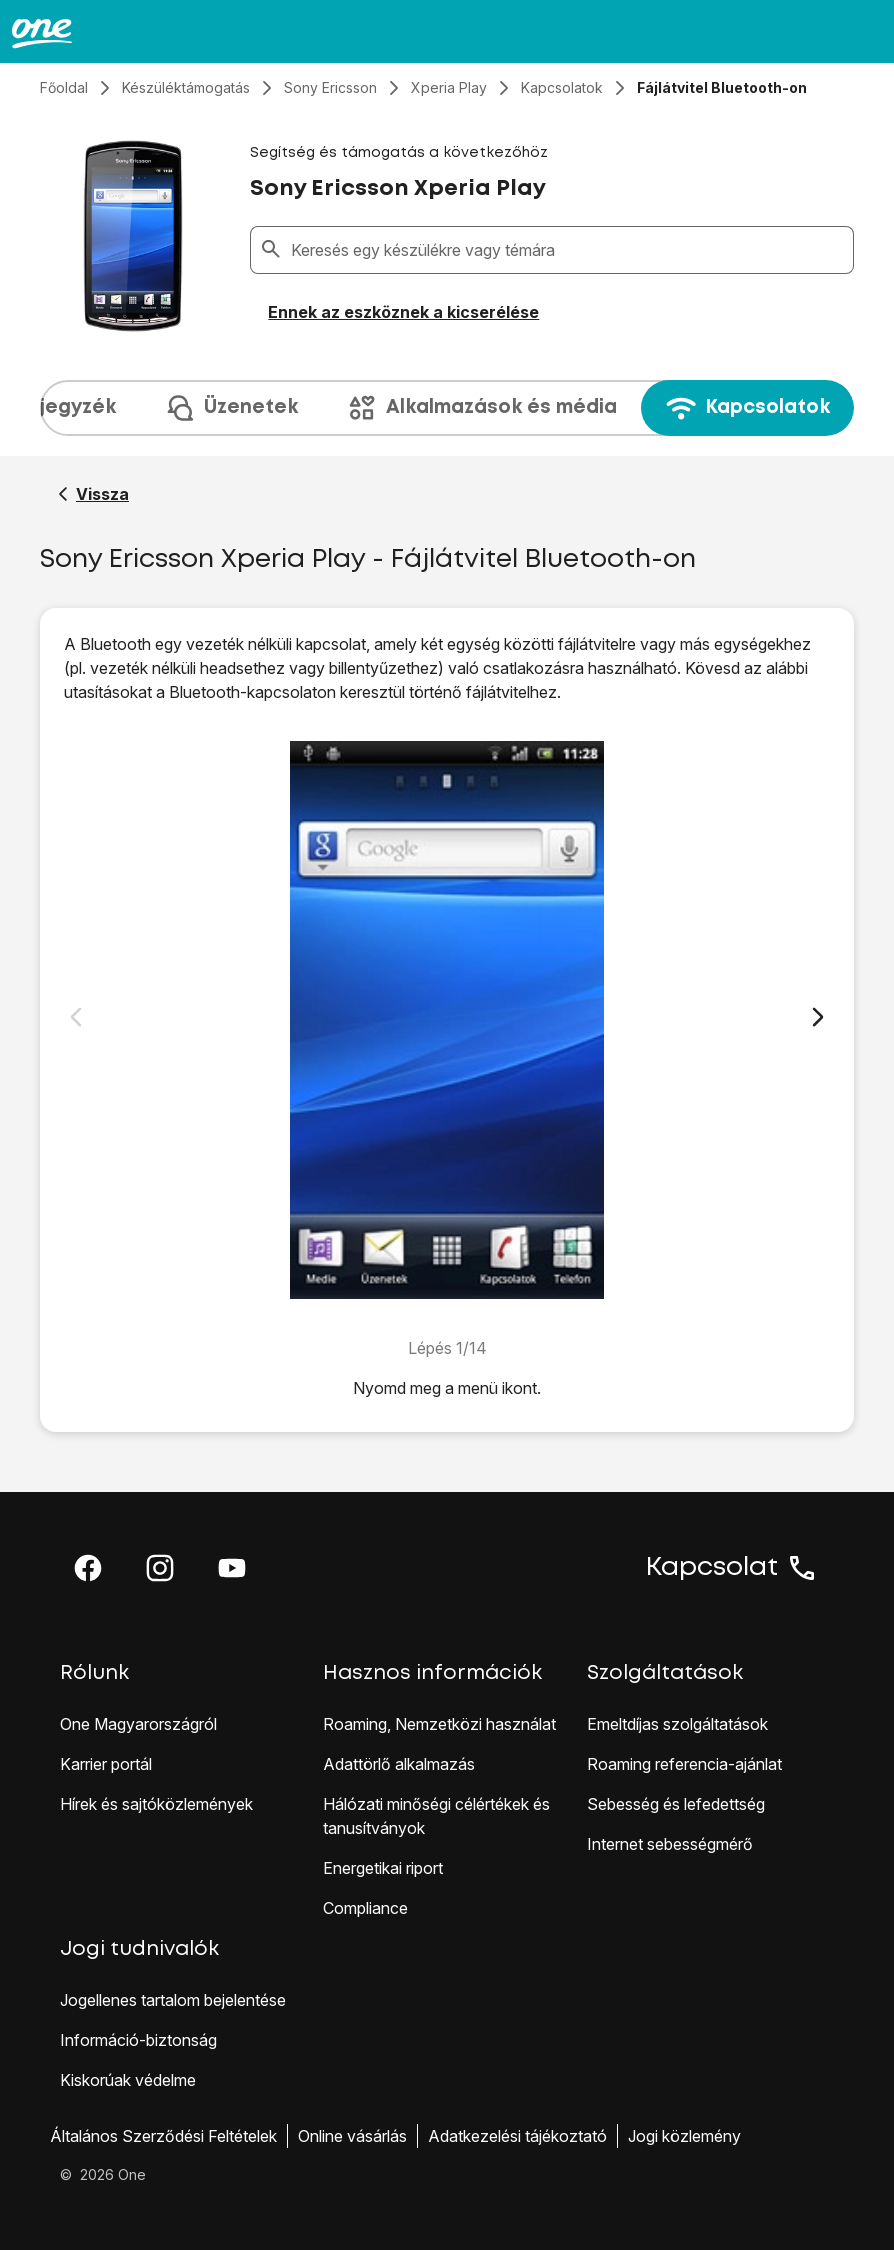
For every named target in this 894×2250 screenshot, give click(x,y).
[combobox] (568, 250)
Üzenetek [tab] (231, 408)
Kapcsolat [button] (732, 1568)
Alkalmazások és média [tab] (481, 408)
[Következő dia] (818, 1017)
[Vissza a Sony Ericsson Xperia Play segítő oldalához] (93, 494)
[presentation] (447, 408)
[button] (88, 1568)
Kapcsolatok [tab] (747, 408)
